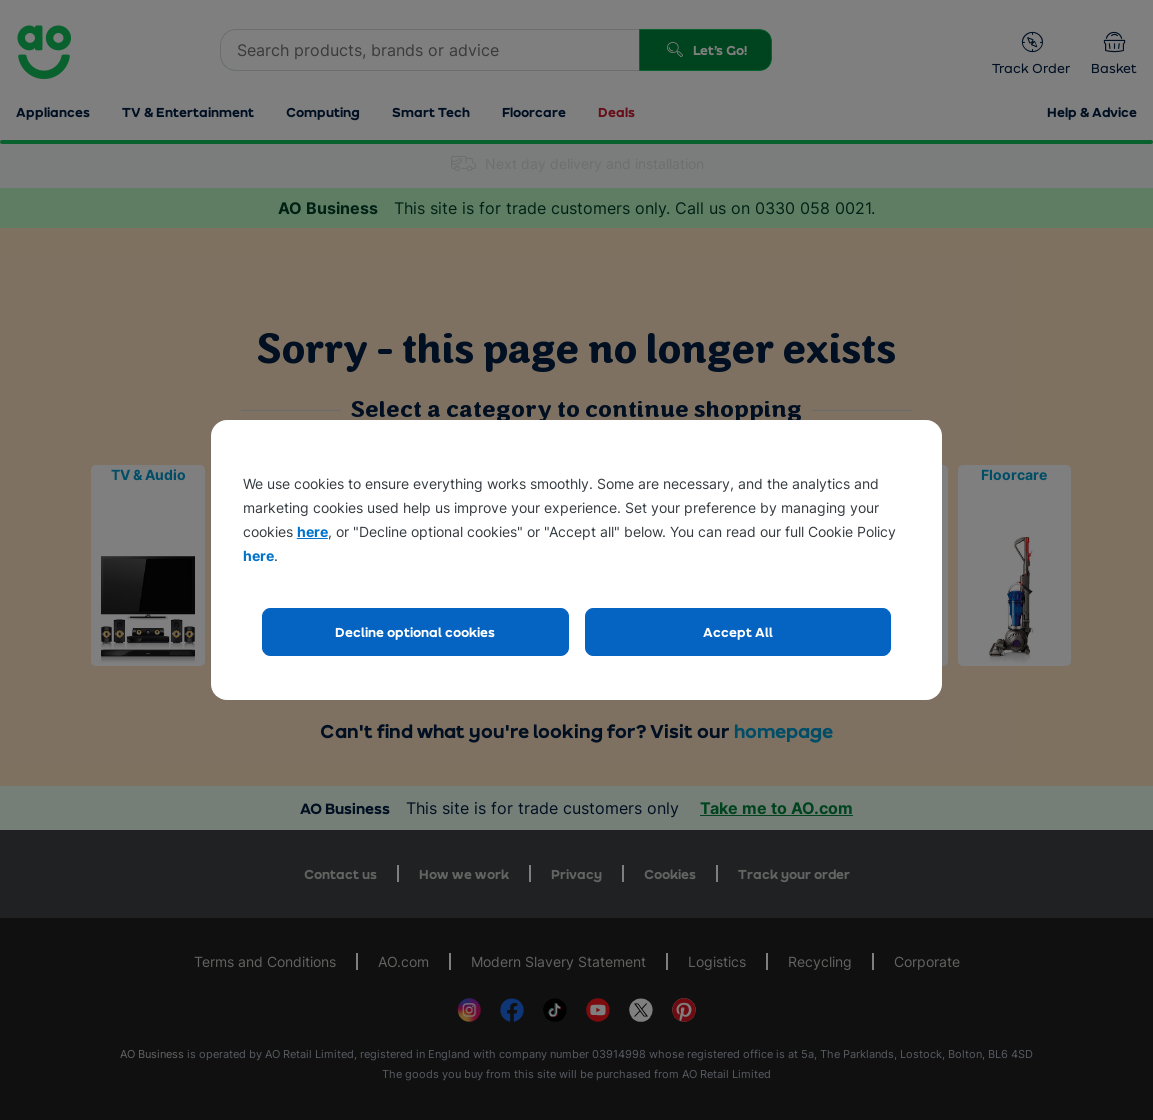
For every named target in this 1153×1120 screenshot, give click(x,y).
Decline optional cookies (415, 631)
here (312, 531)
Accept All (738, 631)
